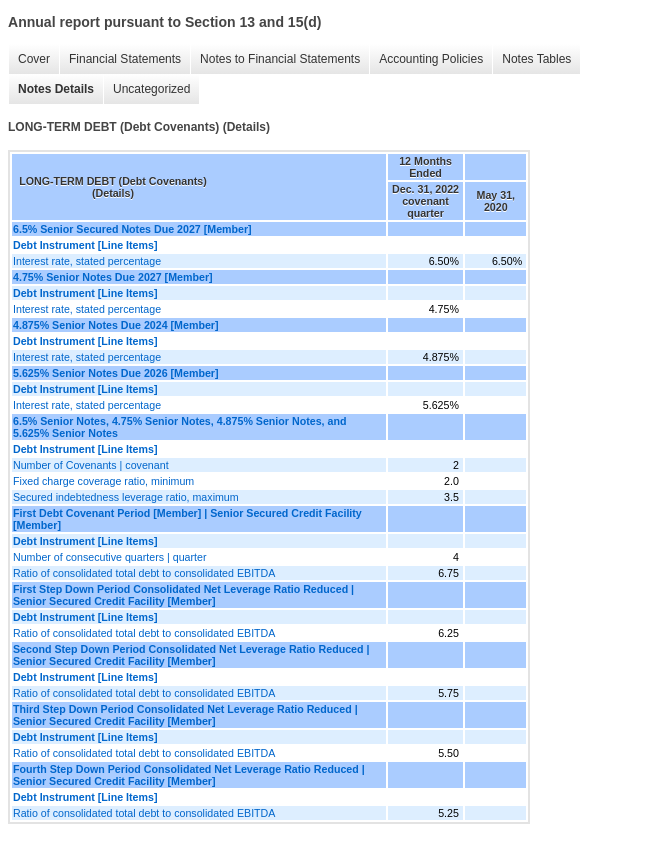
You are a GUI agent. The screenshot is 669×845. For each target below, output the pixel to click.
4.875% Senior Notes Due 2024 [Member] (116, 325)
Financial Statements (125, 59)
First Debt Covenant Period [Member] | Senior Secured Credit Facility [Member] (187, 519)
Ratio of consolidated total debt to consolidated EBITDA (144, 573)
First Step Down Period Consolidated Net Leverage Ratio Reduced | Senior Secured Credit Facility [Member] (183, 595)
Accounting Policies (431, 59)
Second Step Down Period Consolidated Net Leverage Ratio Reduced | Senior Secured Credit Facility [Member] (191, 655)
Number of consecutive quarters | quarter (110, 557)
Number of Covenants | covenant (91, 465)
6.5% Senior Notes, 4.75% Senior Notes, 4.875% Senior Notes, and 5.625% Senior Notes (179, 427)
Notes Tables (536, 59)
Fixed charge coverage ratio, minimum (103, 481)
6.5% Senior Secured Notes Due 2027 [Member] (132, 229)
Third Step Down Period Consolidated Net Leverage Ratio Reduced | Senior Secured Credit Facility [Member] (185, 715)
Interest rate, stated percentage (87, 261)
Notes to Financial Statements (280, 59)
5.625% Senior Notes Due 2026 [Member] (116, 373)
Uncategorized (151, 89)
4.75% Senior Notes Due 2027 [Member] (113, 277)
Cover (34, 59)
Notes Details (56, 89)
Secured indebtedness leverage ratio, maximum (126, 497)
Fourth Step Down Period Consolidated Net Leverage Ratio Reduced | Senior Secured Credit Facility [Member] (189, 775)
